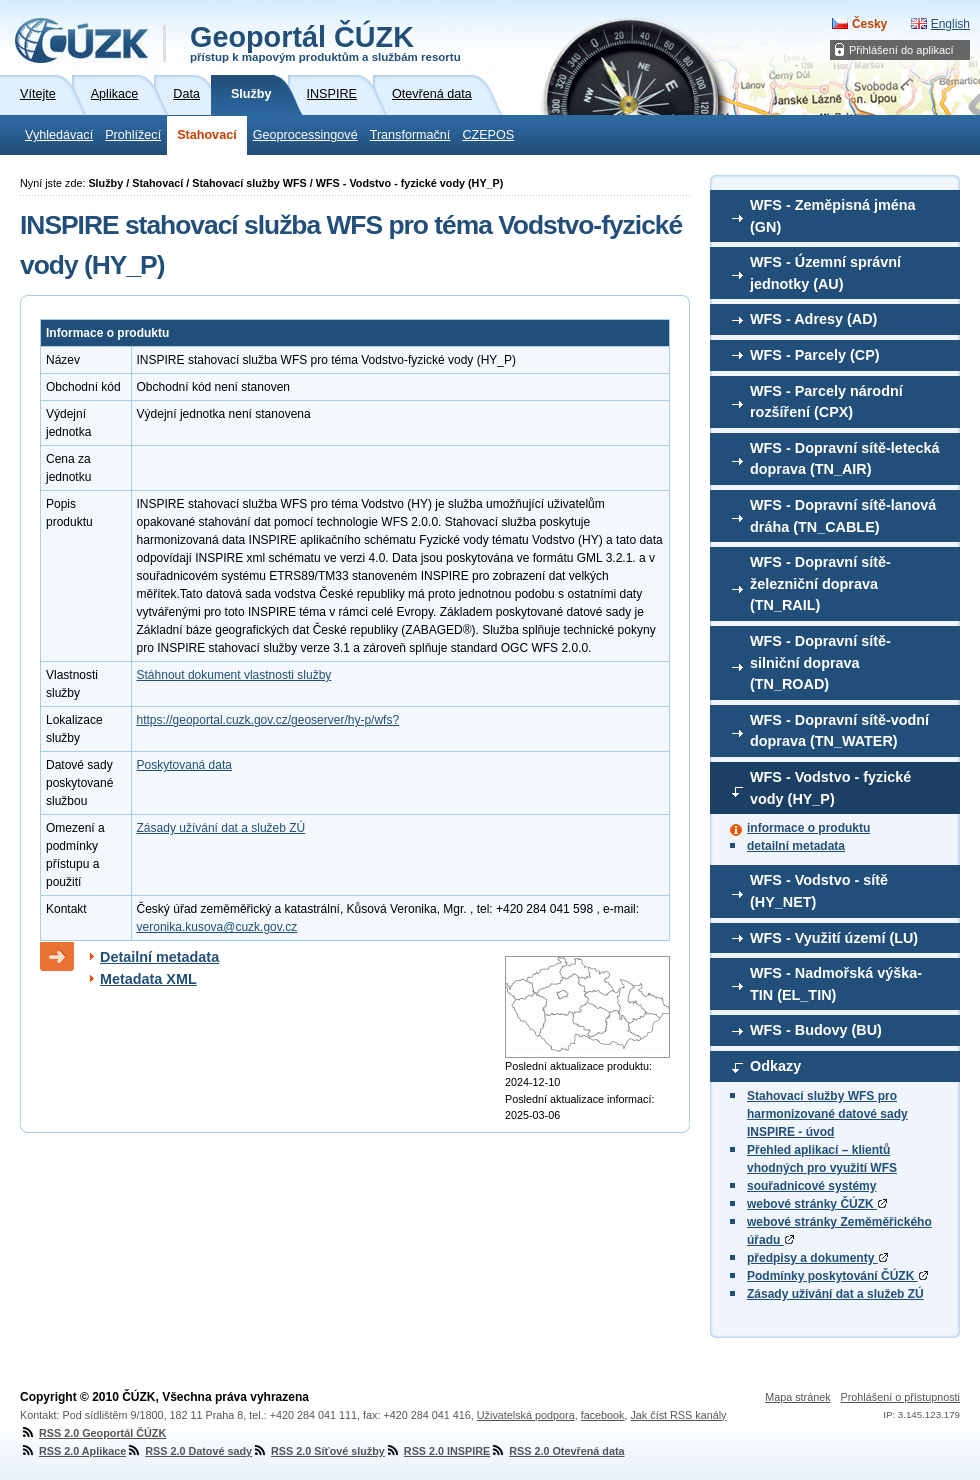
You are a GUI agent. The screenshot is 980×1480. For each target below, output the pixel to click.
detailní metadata (796, 846)
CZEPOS (488, 135)
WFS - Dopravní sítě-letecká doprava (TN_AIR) (845, 459)
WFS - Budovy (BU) (816, 1030)
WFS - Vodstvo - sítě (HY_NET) (819, 891)
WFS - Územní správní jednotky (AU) (825, 273)
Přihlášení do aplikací (901, 50)
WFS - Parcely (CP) (815, 355)
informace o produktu (808, 828)
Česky (869, 24)
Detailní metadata (159, 957)
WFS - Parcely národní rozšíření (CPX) (826, 402)
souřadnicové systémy (811, 1186)
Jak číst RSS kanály (678, 1415)
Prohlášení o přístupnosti (900, 1397)
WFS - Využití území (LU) (834, 938)
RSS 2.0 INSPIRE (437, 1451)
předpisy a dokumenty (817, 1258)
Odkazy (775, 1066)
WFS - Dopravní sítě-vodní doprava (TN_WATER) (839, 731)
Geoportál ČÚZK (325, 42)
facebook (603, 1415)
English (950, 24)
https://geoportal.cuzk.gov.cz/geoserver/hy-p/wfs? (268, 720)
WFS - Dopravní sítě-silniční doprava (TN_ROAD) (820, 662)
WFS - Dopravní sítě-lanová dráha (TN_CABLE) (843, 516)
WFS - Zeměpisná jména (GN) (833, 216)
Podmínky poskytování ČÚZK (837, 1276)
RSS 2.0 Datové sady (189, 1451)
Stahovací (207, 135)
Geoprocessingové (305, 135)
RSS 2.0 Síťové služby (318, 1451)
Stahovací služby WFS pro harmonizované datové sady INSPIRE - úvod (827, 1114)
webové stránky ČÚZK (817, 1204)
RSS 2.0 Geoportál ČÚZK (93, 1433)
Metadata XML (148, 979)
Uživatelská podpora (526, 1415)
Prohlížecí (133, 135)
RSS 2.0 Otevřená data (557, 1451)
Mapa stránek (797, 1397)
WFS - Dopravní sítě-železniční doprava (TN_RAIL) (820, 583)
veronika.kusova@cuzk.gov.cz (217, 927)
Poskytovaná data (184, 765)
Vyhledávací (59, 135)
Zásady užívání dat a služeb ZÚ (835, 1294)
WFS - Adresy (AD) (813, 319)
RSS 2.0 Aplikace (73, 1451)
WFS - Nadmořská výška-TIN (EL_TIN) (836, 984)
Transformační (410, 135)
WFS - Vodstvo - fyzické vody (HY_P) (830, 788)
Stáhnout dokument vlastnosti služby (234, 675)
